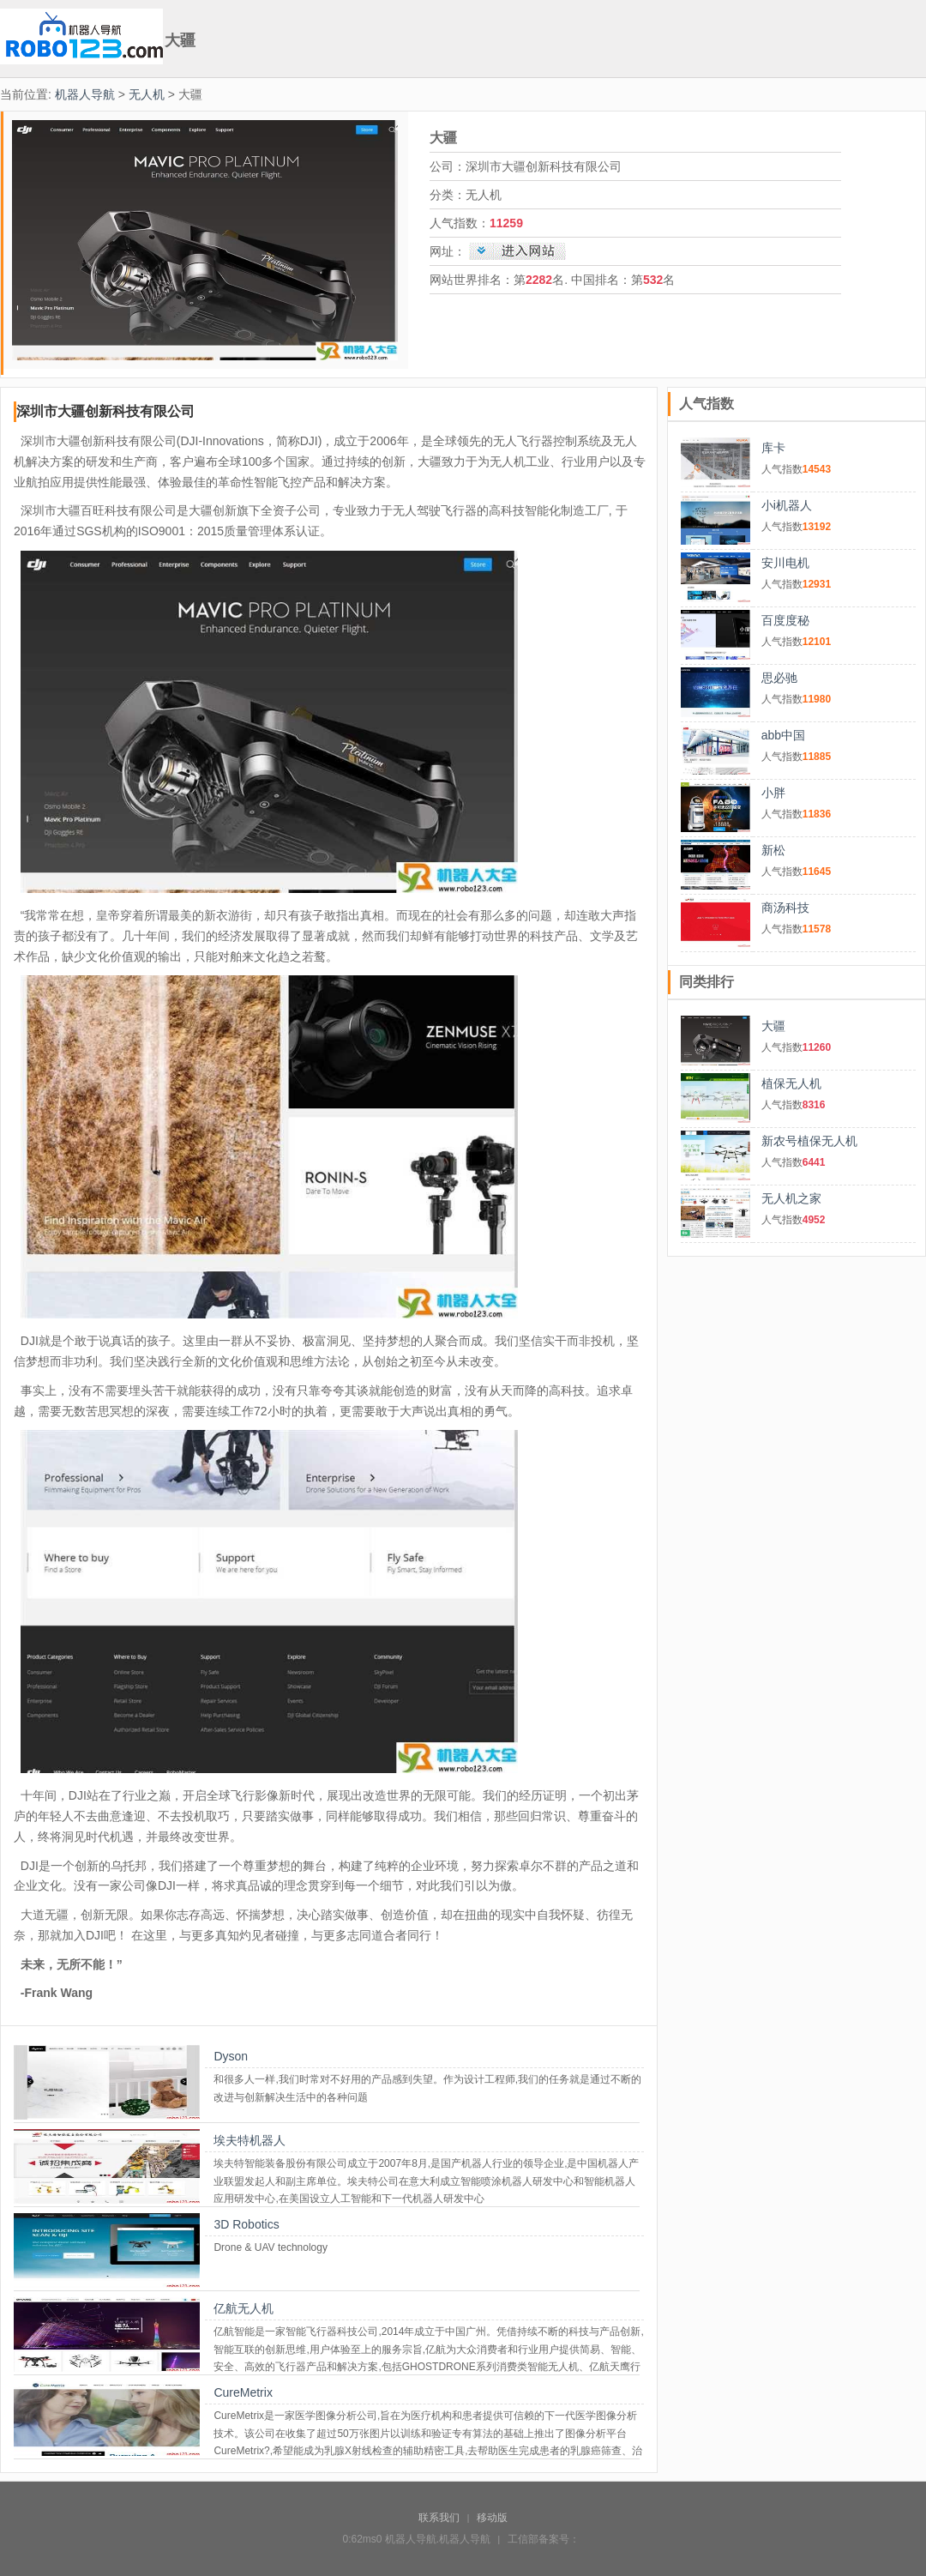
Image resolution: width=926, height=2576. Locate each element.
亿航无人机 (243, 2308)
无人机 (147, 94)
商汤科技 (785, 907)
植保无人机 (791, 1083)
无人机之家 (791, 1198)
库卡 (773, 448)
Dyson (230, 2056)
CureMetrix (242, 2392)
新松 (773, 850)
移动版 (492, 2518)
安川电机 (785, 563)
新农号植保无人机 (809, 1141)
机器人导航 (85, 94)
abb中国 (783, 735)
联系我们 (439, 2518)
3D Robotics (246, 2224)
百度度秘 (785, 620)
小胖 (773, 792)
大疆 (773, 1026)
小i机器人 (786, 505)
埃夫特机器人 (249, 2140)
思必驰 (779, 678)
